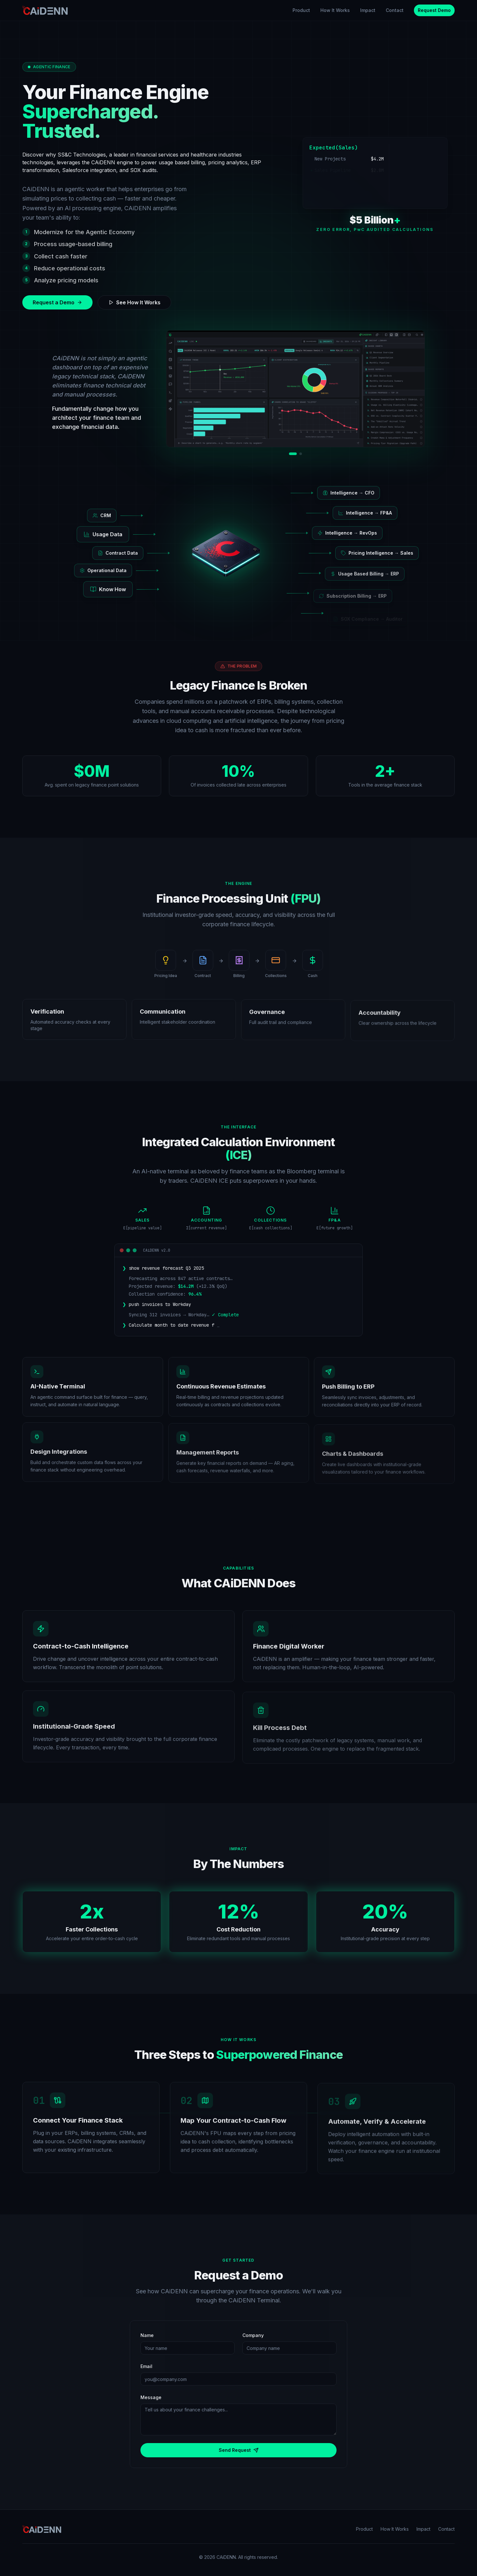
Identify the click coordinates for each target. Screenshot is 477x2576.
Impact (367, 10)
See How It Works (134, 302)
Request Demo (434, 10)
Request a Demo (57, 302)
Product (301, 10)
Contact (395, 10)
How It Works (335, 10)
